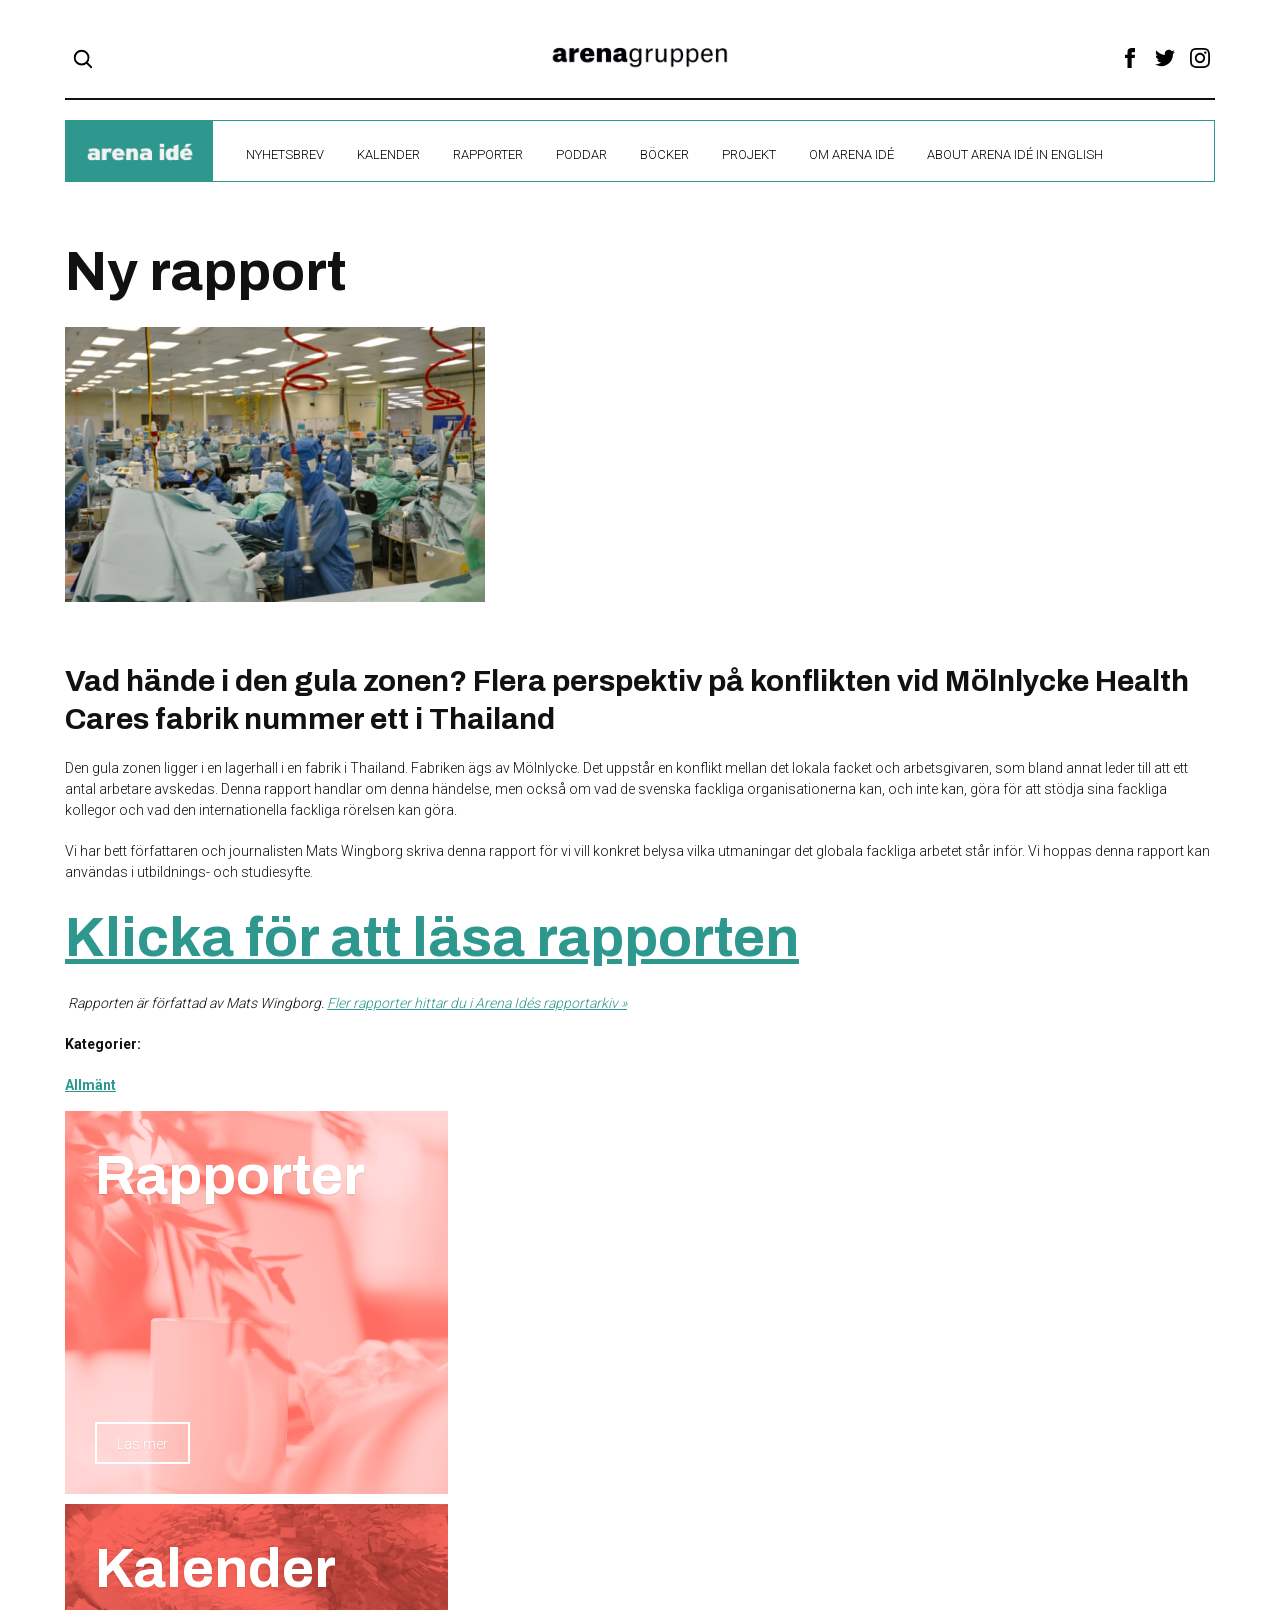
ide (139, 152)
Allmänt (90, 1085)
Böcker (664, 154)
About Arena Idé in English (1015, 154)
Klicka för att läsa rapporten (432, 937)
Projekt (749, 154)
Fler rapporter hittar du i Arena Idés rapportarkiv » (477, 1003)
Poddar (581, 154)
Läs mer (142, 1444)
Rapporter (488, 154)
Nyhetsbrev (285, 154)
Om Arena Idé (851, 154)
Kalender (388, 154)
